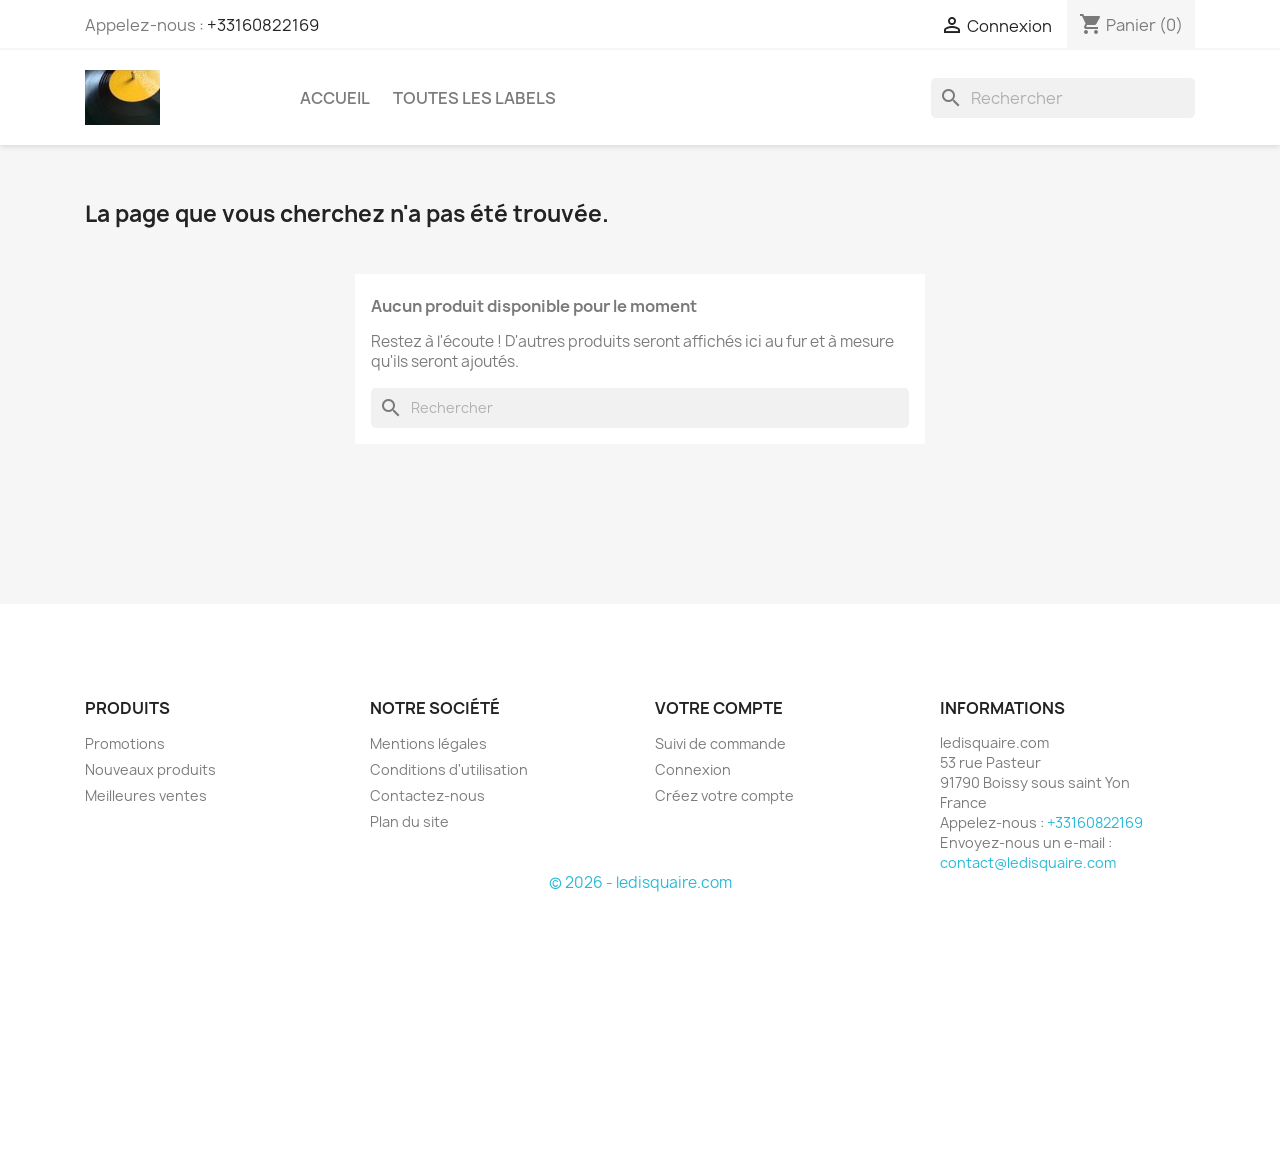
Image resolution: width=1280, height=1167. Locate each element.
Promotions (125, 743)
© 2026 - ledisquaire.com (640, 882)
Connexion (693, 769)
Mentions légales (428, 743)
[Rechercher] (1063, 98)
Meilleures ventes (146, 795)
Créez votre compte (724, 795)
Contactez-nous (427, 795)
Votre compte (719, 708)
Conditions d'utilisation (449, 769)
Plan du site (409, 821)
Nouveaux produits (150, 769)
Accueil (335, 98)
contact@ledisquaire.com (1028, 862)
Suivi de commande (720, 743)
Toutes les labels (474, 98)
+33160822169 (263, 25)
